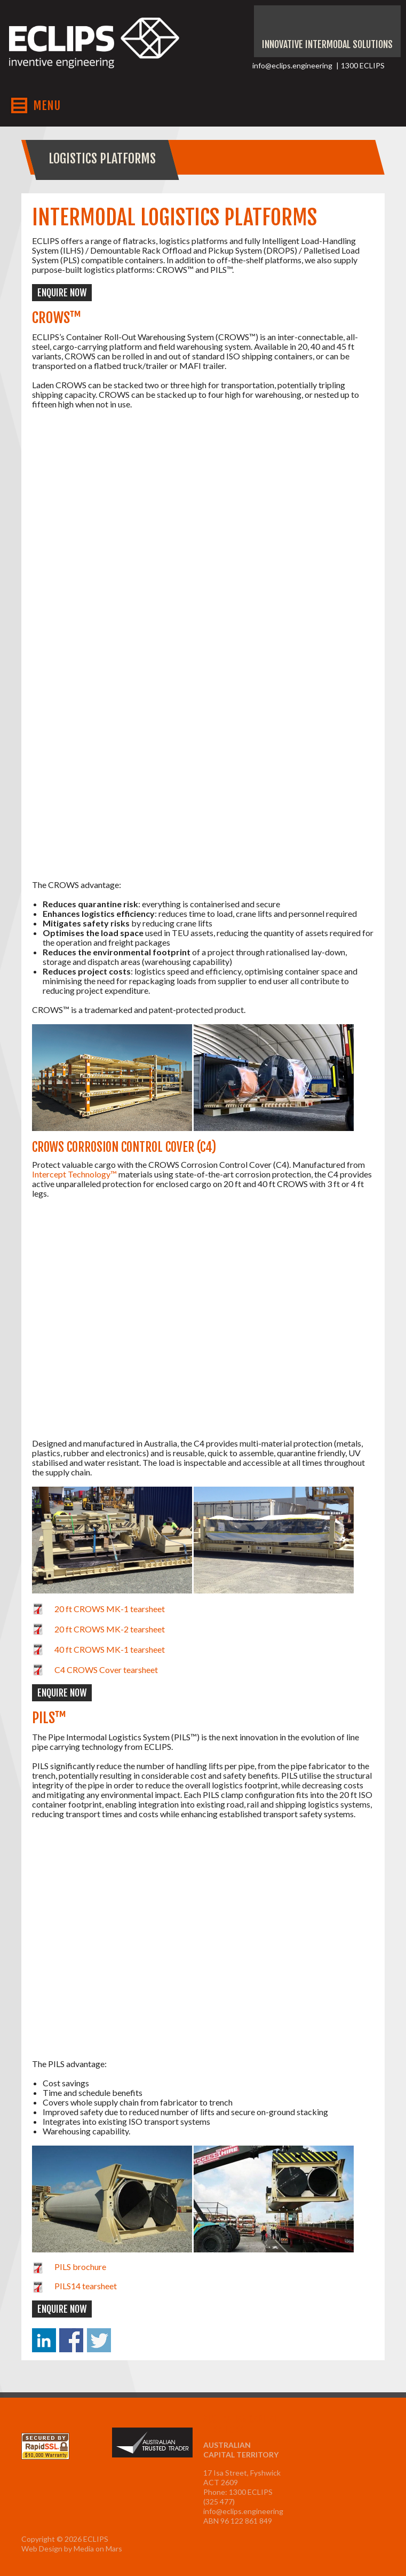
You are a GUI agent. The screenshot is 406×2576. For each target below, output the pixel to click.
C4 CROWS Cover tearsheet (106, 1669)
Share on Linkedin (44, 2340)
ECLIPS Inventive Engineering (94, 52)
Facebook (359, 25)
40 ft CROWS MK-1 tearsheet (109, 1649)
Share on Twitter (99, 2340)
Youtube (314, 25)
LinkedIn (382, 25)
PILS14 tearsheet (85, 2286)
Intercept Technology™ (74, 1174)
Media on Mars (98, 2548)
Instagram (337, 25)
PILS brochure (80, 2266)
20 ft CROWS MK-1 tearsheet (109, 1609)
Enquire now (61, 293)
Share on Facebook (71, 2340)
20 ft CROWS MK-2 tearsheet (109, 1629)
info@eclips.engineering (292, 65)
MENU (46, 105)
